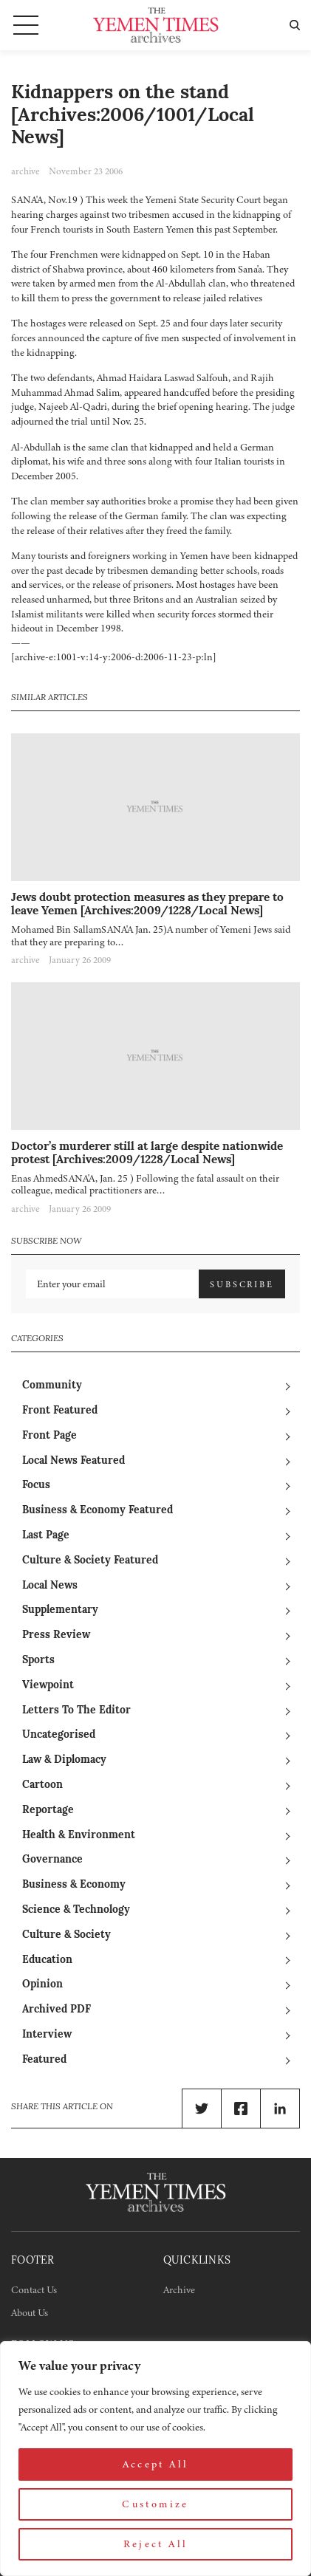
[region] (155, 2458)
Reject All (155, 2544)
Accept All (156, 2464)
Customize (155, 2504)
